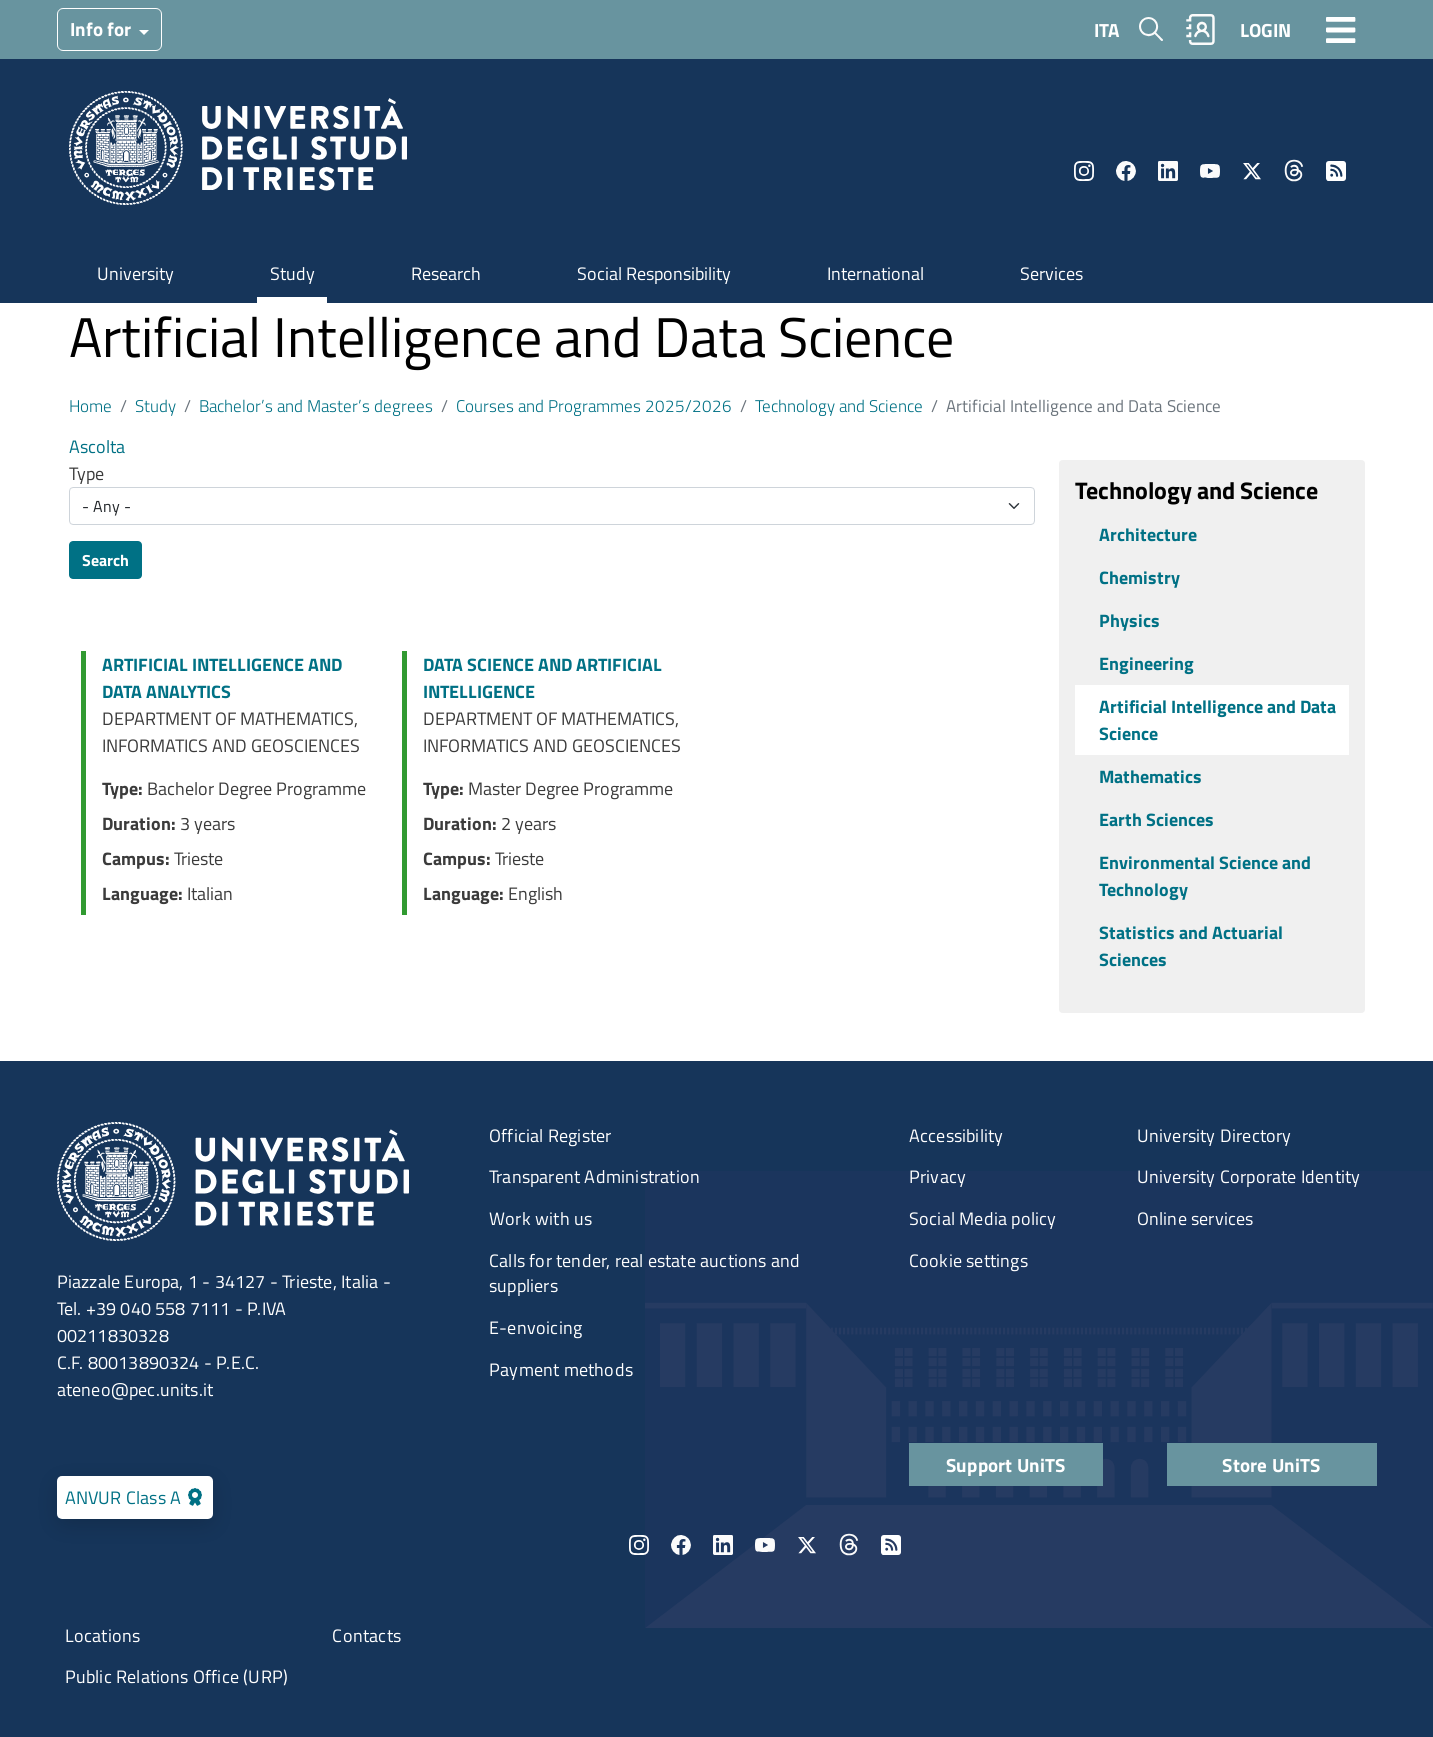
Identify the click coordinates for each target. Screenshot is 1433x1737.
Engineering (1146, 663)
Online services (1195, 1218)
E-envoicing (535, 1327)
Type (86, 473)
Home (90, 405)
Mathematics (1150, 776)
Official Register (550, 1135)
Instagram (1084, 171)
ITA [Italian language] (1106, 29)
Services (1051, 273)
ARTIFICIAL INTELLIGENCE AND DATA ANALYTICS (222, 678)
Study (292, 273)
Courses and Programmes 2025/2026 (594, 405)
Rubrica (1200, 29)
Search (105, 560)
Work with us (540, 1218)
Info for (102, 28)
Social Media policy (983, 1218)
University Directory (1214, 1135)
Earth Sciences (1156, 819)
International (875, 273)
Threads (1294, 171)
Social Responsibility (654, 273)
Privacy (937, 1176)
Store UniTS (1271, 1464)
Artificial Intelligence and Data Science (1217, 720)
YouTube (1210, 171)
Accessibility (956, 1135)
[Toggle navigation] (1341, 29)
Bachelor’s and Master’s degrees (316, 405)
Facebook (1126, 171)
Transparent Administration (594, 1176)
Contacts (366, 1635)
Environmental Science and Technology (1205, 876)
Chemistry (1139, 577)
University (135, 273)
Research (446, 273)
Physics (1129, 620)
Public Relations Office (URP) (177, 1676)
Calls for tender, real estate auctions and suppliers (644, 1273)
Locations (103, 1635)
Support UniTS (1006, 1464)
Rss (1336, 171)
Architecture (1148, 534)
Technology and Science (839, 405)
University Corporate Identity (1249, 1176)
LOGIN (1265, 29)
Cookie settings (968, 1260)
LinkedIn (1168, 171)
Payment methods (561, 1369)
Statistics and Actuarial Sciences (1191, 946)
